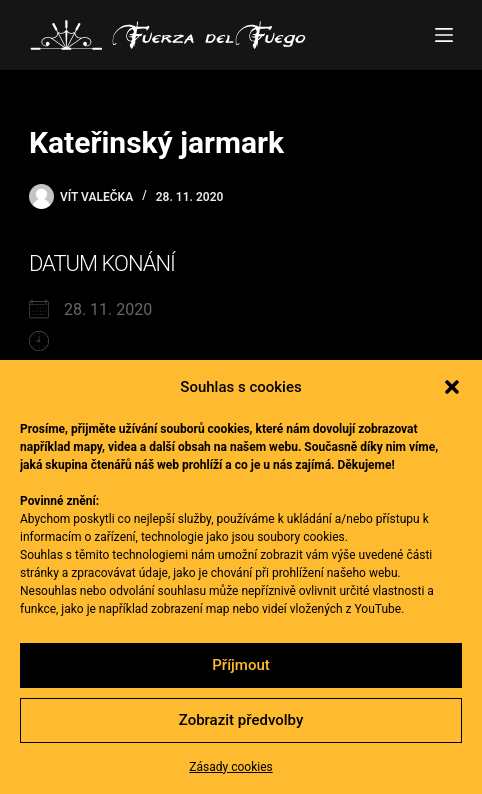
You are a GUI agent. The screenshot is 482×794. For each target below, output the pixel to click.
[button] (452, 387)
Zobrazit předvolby (241, 720)
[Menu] (444, 35)
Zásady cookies (230, 767)
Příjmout (240, 665)
